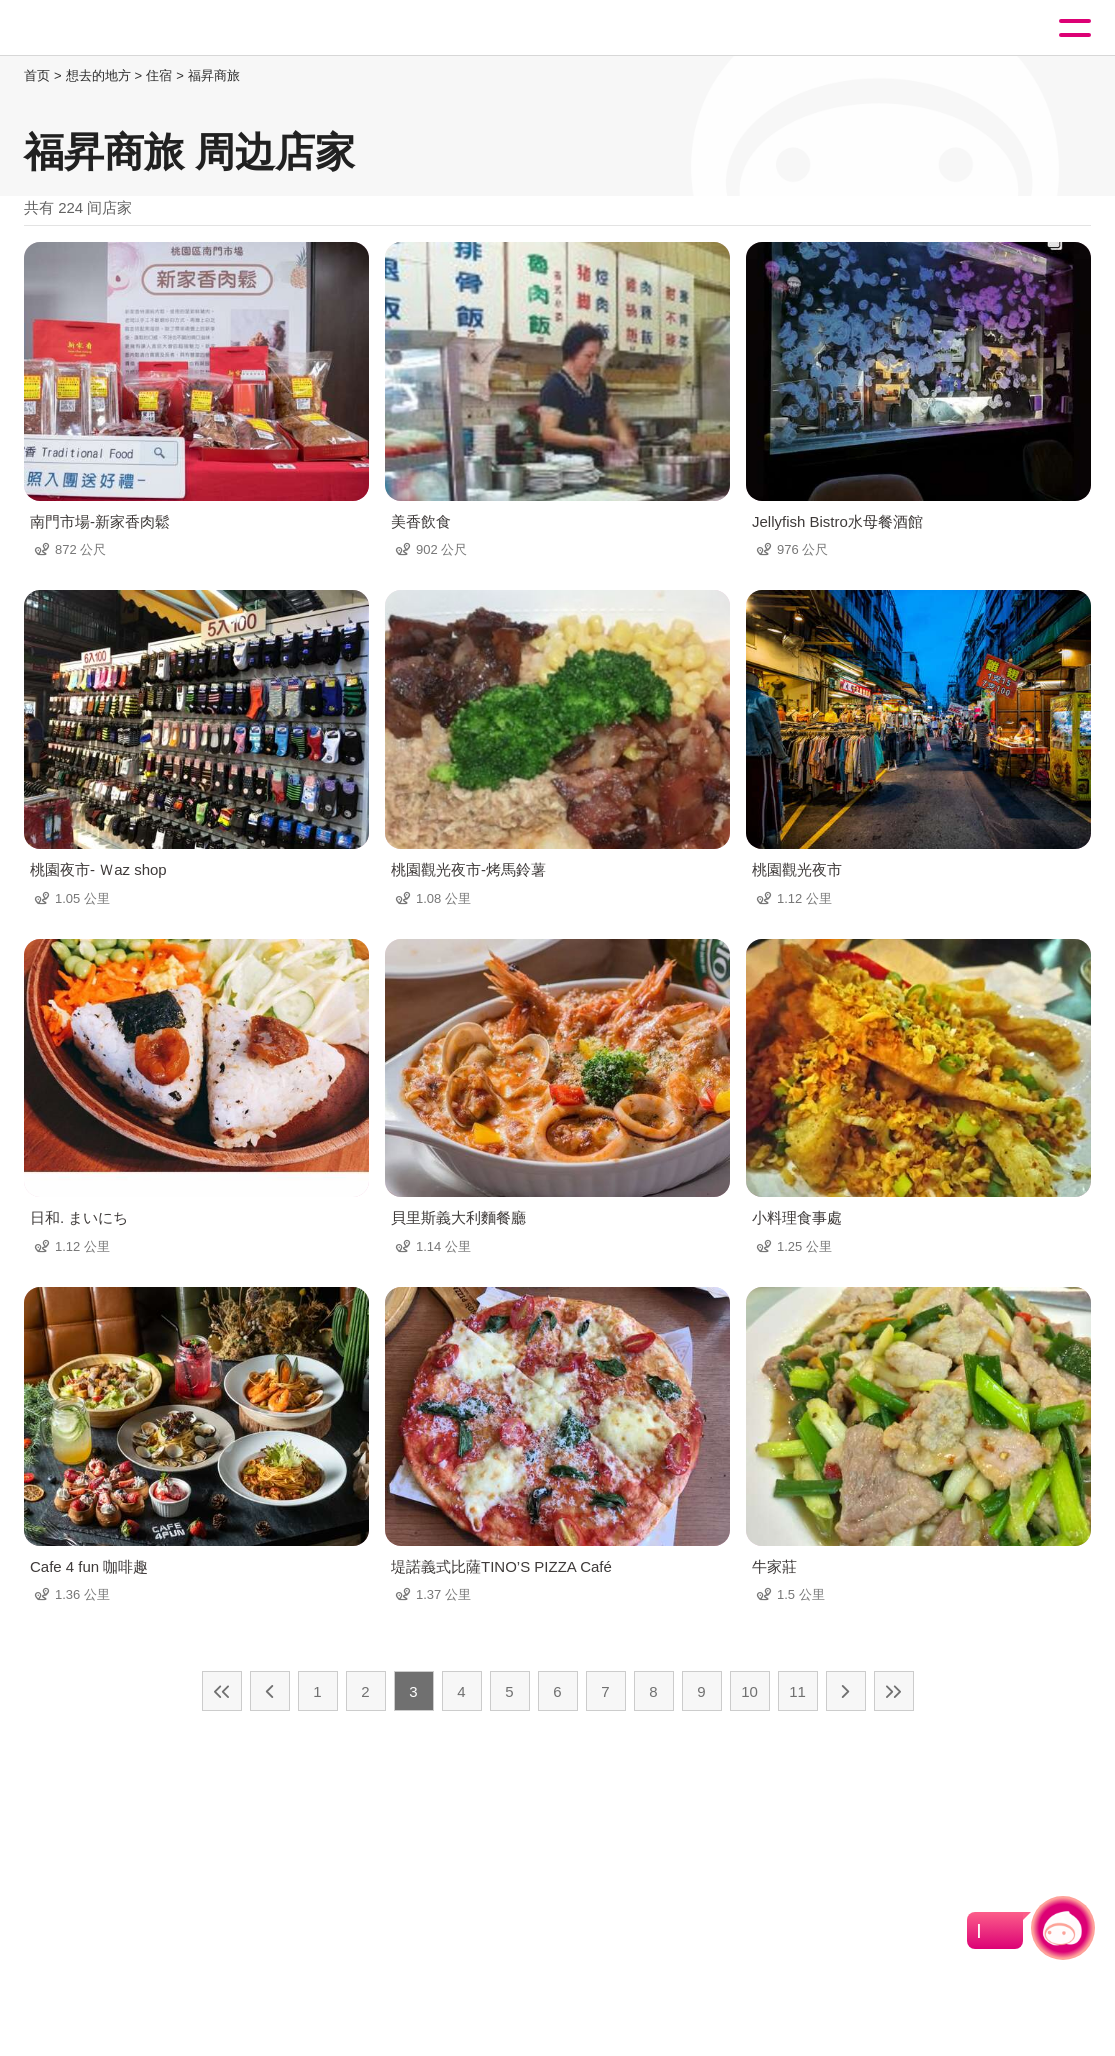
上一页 (270, 1691)
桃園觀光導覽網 (98, 28)
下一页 (846, 1691)
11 (797, 1691)
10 (749, 1691)
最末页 (894, 1691)
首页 (37, 75)
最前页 (222, 1691)
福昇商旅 (214, 75)
